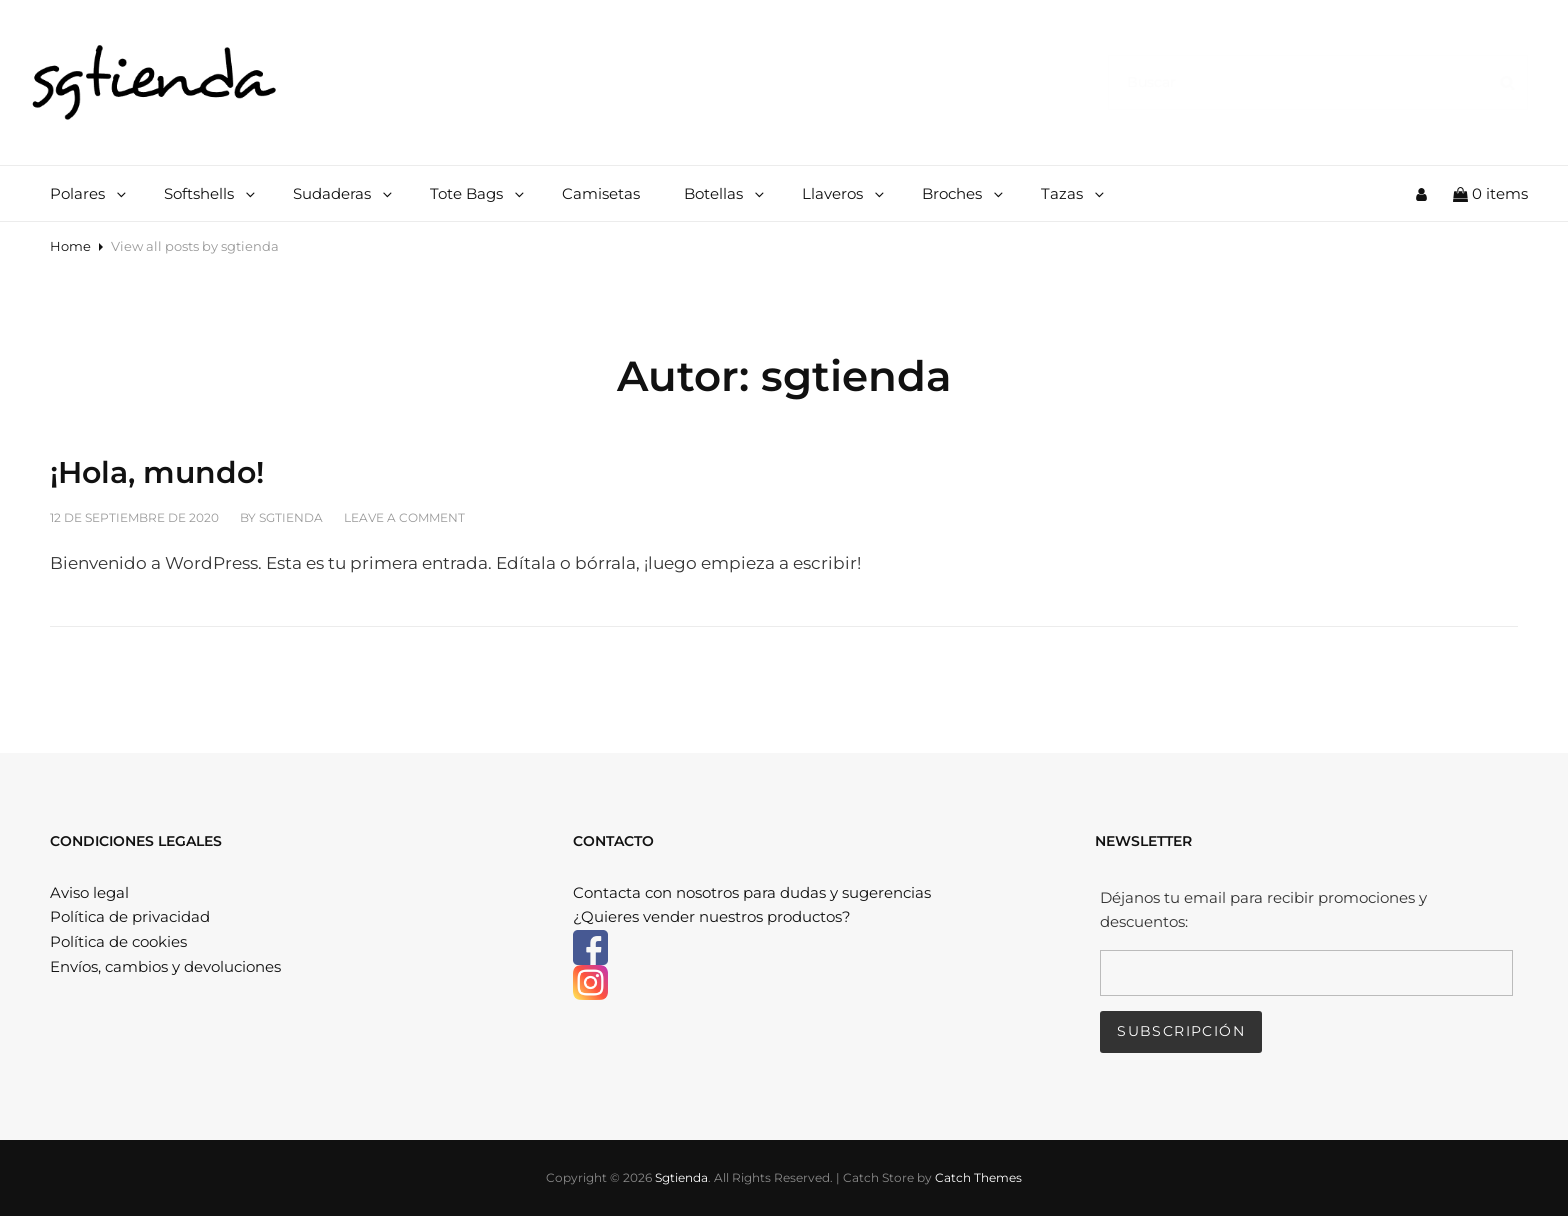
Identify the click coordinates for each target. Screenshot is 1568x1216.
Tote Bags (478, 193)
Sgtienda (681, 1177)
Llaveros (844, 193)
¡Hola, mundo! (157, 472)
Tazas (1074, 193)
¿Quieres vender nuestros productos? (712, 916)
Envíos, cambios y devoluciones (165, 966)
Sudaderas (344, 193)
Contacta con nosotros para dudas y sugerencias (752, 892)
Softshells (211, 193)
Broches (964, 193)
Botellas (725, 193)
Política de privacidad (130, 916)
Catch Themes (978, 1177)
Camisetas (601, 193)
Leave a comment (404, 517)
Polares (89, 193)
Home (70, 246)
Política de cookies (118, 941)
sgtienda (291, 517)
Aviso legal (89, 892)
